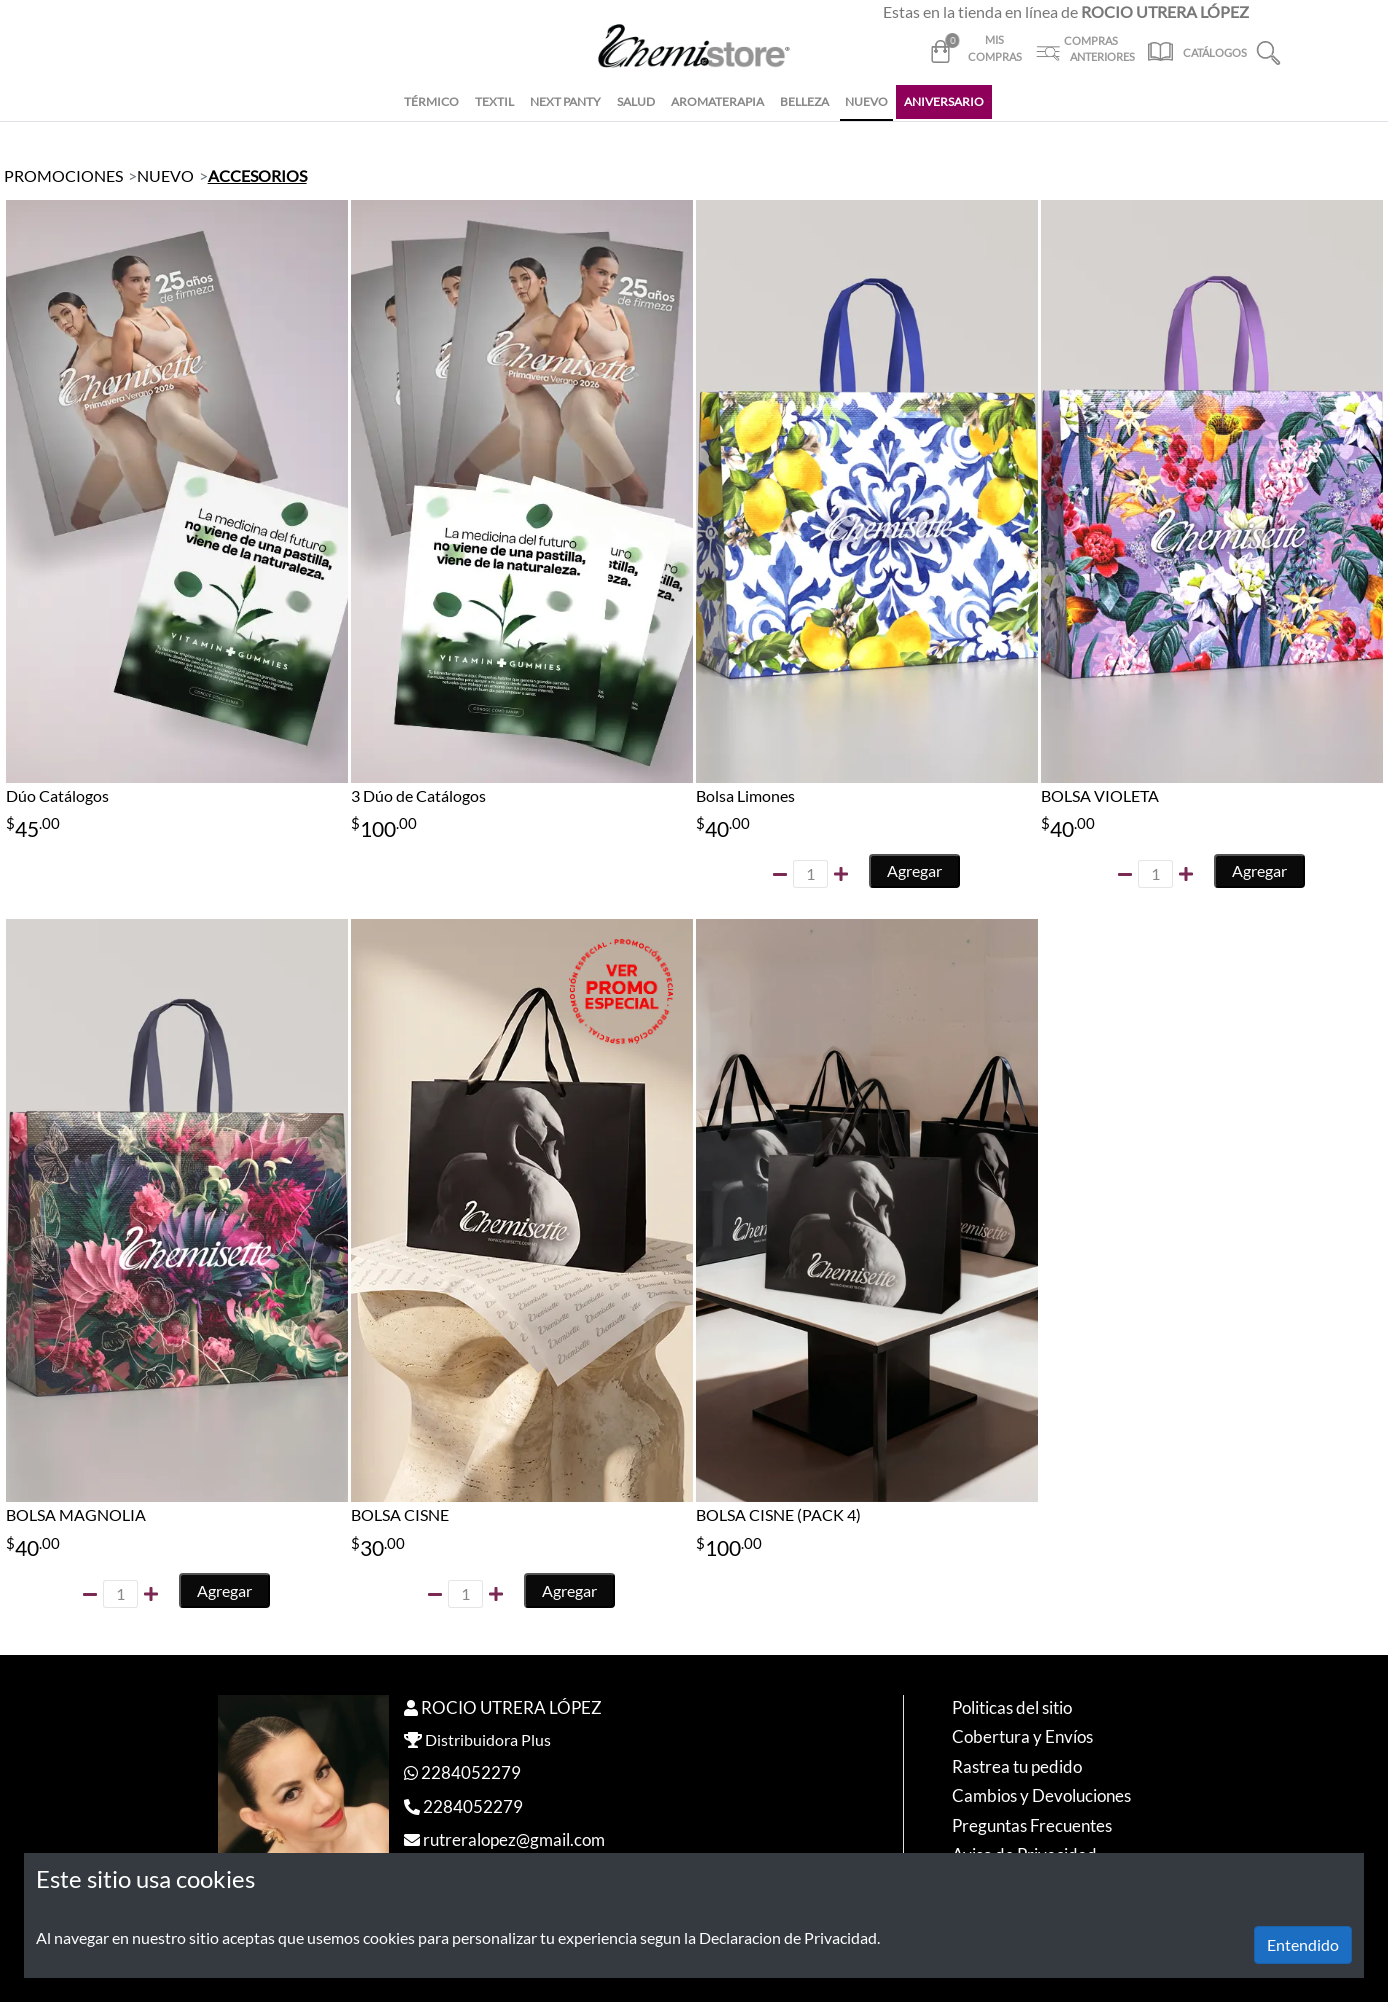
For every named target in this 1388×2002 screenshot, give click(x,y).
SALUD (636, 101)
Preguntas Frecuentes (1032, 1825)
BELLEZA (804, 101)
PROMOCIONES (63, 175)
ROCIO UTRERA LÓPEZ (511, 1707)
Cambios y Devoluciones (1041, 1795)
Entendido (1303, 1944)
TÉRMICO (431, 101)
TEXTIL (494, 101)
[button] (1268, 50)
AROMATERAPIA (717, 101)
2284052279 (471, 1772)
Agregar (914, 870)
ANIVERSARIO (944, 101)
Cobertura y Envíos (1022, 1736)
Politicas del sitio (1012, 1707)
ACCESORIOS (257, 175)
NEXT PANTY (565, 101)
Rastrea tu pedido (1017, 1766)
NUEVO (866, 101)
